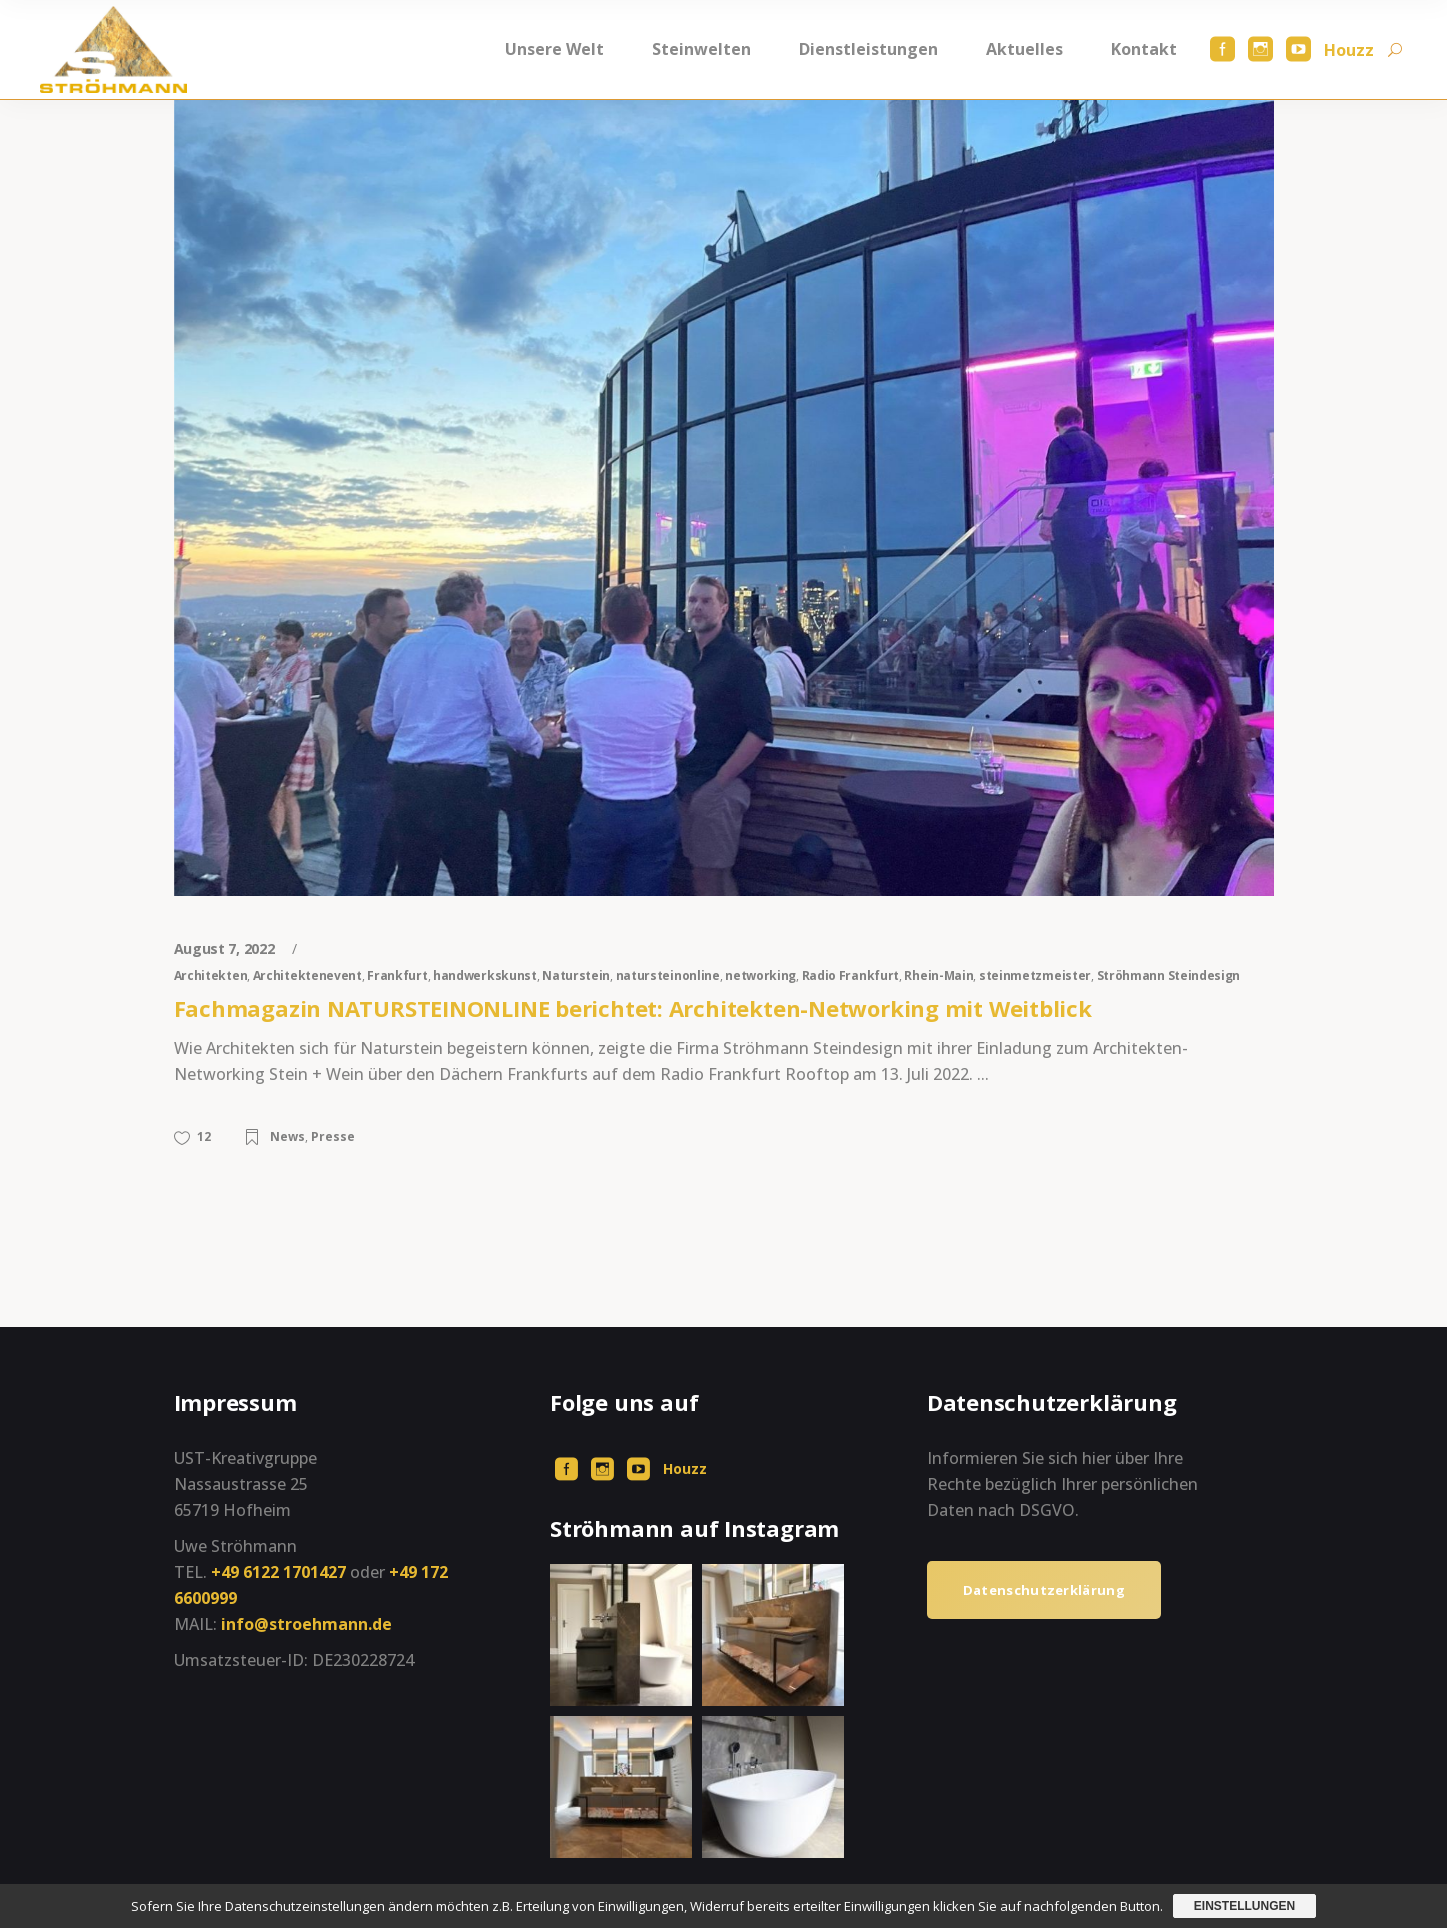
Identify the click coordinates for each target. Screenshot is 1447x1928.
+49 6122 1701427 (278, 1572)
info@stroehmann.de (306, 1624)
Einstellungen (1244, 1906)
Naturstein (576, 975)
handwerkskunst (485, 975)
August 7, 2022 (226, 948)
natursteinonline (668, 975)
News (287, 1136)
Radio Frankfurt (851, 975)
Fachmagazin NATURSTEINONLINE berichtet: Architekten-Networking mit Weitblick (633, 1008)
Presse (333, 1136)
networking (760, 975)
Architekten (211, 975)
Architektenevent (307, 975)
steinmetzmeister (1035, 975)
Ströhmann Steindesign (1169, 975)
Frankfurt (397, 975)
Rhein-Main (938, 975)
